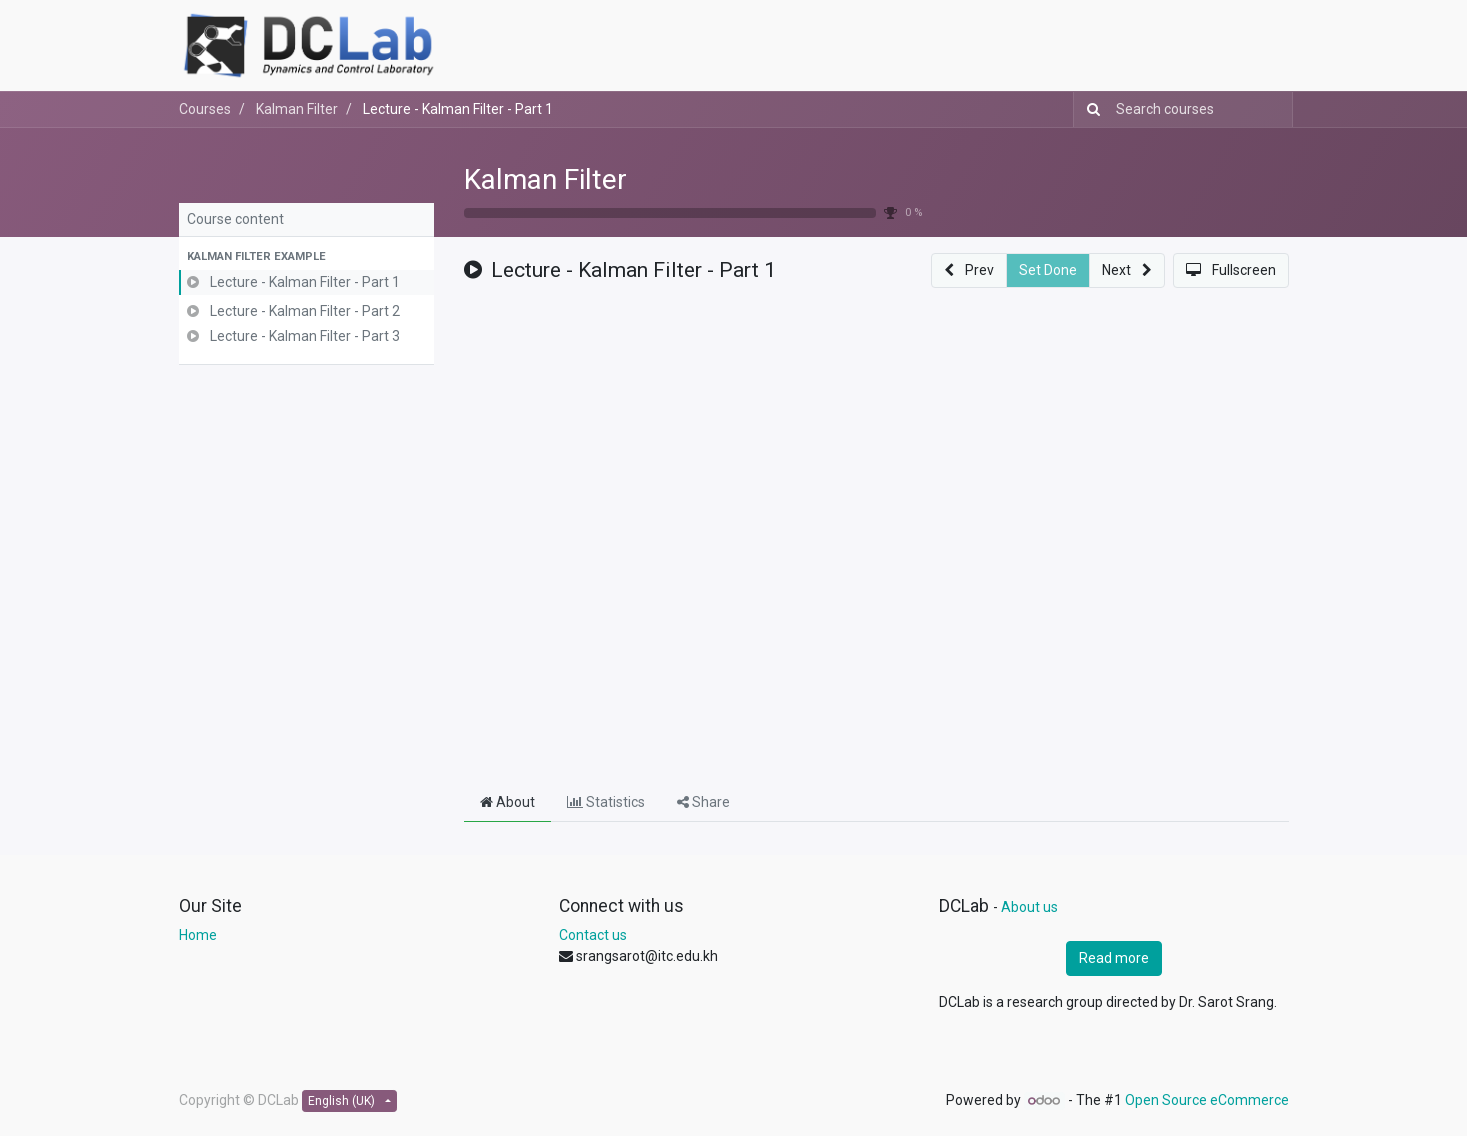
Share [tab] (703, 802)
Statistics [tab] (606, 802)
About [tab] (507, 802)
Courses (205, 109)
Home (198, 935)
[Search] (1089, 109)
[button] (306, 257)
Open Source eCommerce (1207, 1100)
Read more (1114, 958)
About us (1029, 907)
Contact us (593, 935)
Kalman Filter (545, 179)
